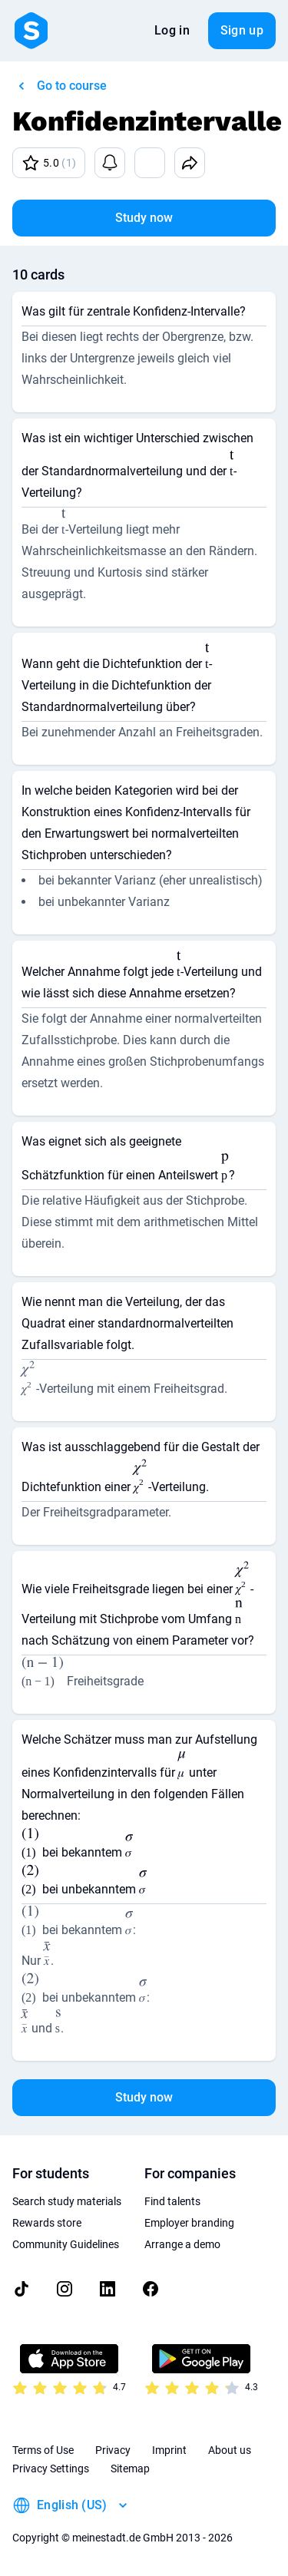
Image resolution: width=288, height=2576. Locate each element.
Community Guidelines (65, 2244)
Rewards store (46, 2223)
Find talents (172, 2201)
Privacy (113, 2450)
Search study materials (66, 2201)
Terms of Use (43, 2450)
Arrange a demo (182, 2244)
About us (229, 2450)
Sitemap (130, 2468)
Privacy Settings (50, 2468)
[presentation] (231, 465)
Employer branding (189, 2223)
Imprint (169, 2450)
